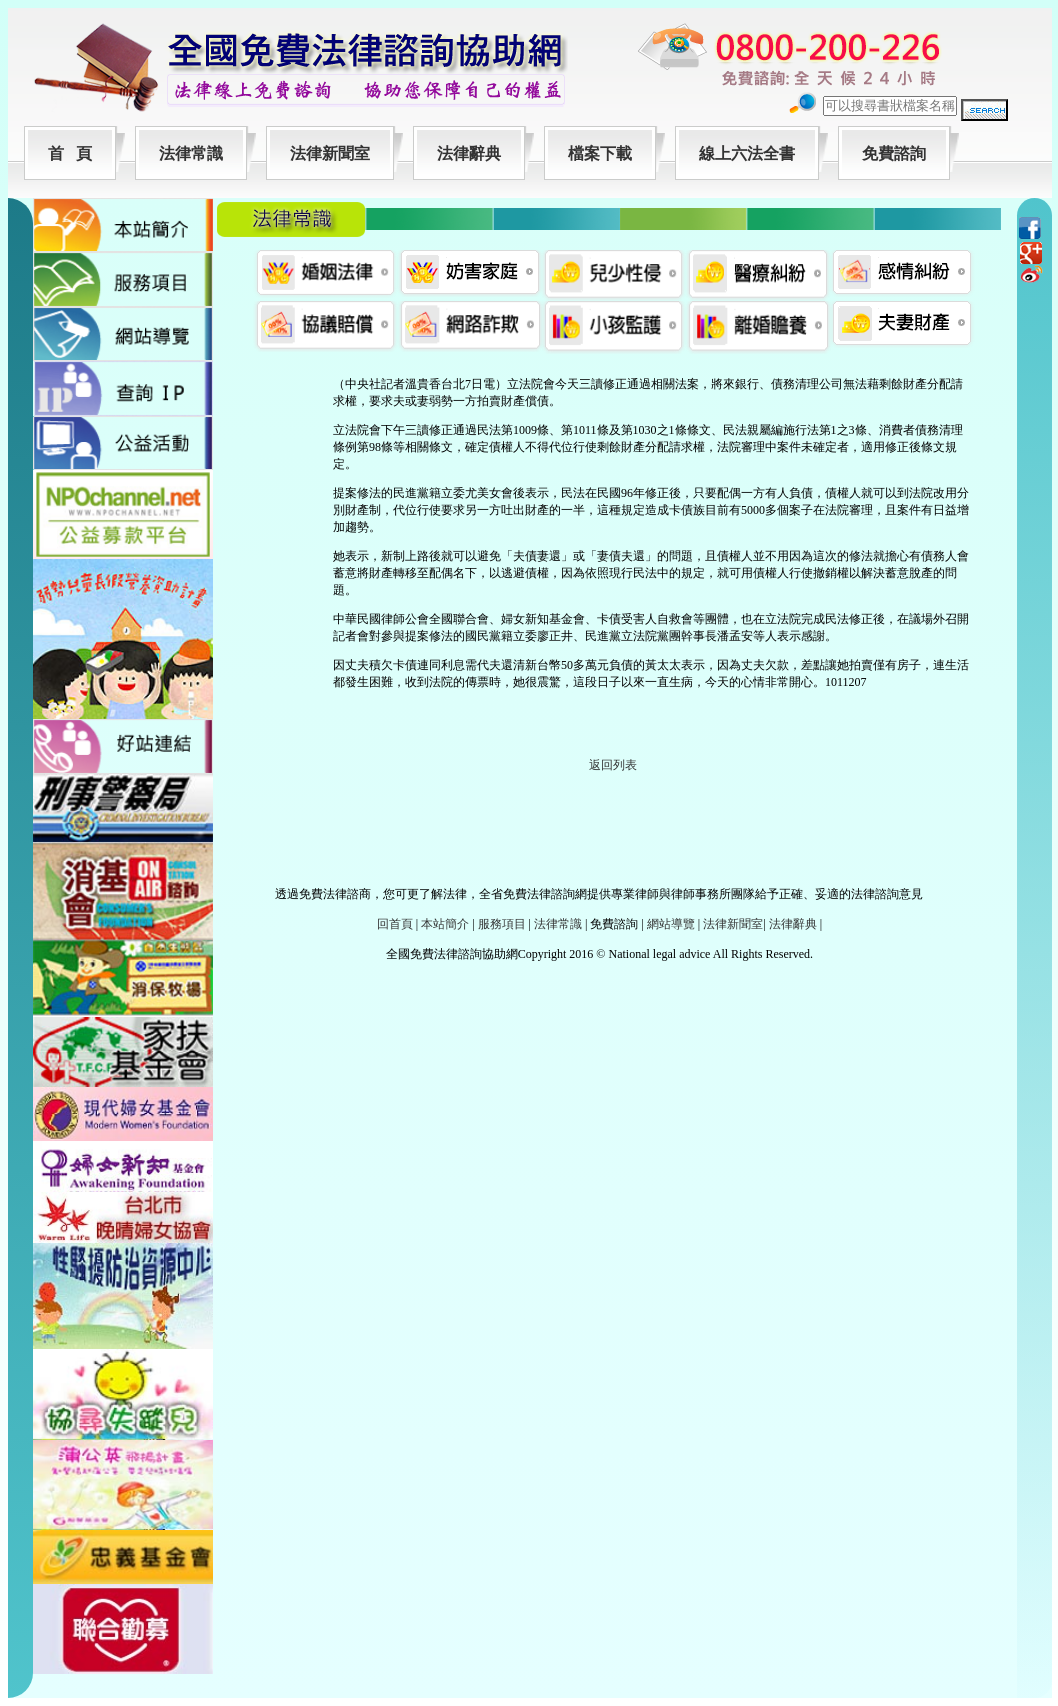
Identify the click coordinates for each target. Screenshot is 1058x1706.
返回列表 (613, 765)
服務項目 (502, 924)
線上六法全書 (747, 153)
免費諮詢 (894, 153)
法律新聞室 (330, 153)
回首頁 (395, 924)
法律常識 (191, 153)
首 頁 (70, 153)
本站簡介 (445, 924)
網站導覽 (671, 924)
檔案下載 (600, 153)
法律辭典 (469, 153)
